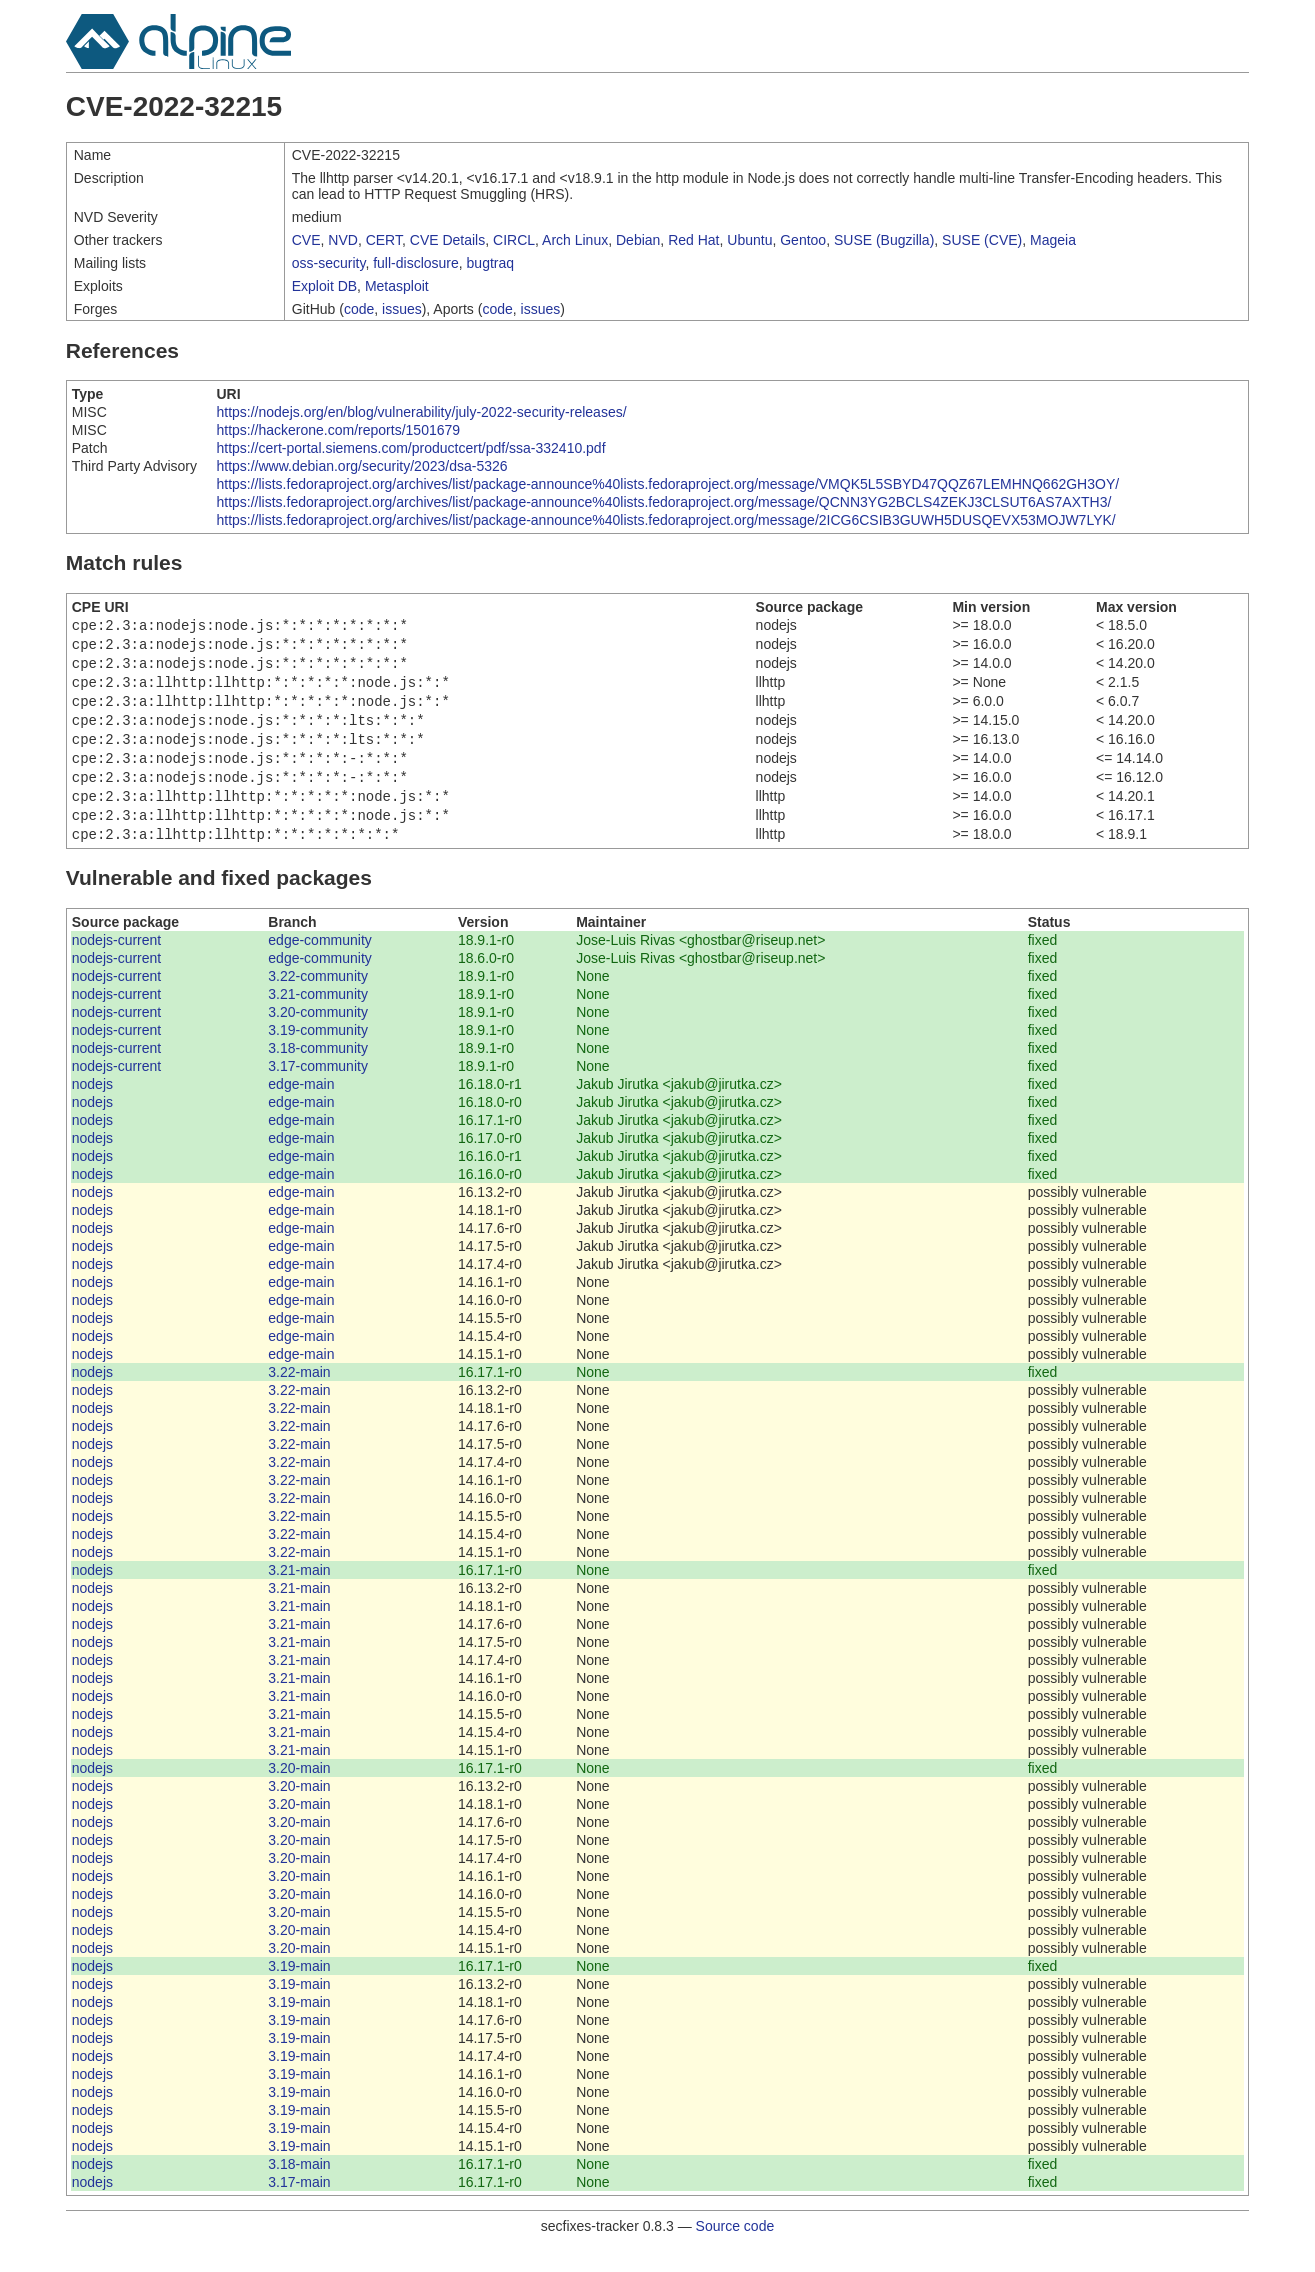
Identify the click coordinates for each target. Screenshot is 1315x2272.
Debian (638, 240)
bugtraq (490, 263)
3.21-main (299, 1594)
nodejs (92, 1108)
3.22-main (299, 1396)
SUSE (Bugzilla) (884, 240)
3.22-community (318, 1000)
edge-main (301, 1108)
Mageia (1053, 240)
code (359, 309)
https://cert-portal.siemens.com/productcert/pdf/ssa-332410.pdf (410, 448)
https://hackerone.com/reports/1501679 (338, 430)
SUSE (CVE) (982, 240)
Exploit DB (324, 286)
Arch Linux (575, 240)
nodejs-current (117, 964)
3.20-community (318, 1036)
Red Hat (693, 240)
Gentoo (803, 240)
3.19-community (318, 1054)
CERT (384, 240)
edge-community (320, 964)
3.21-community (318, 1018)
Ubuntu (749, 240)
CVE (306, 240)
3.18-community (318, 1072)
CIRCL (514, 240)
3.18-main (299, 2188)
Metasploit (397, 286)
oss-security (329, 263)
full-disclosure (416, 263)
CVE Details (447, 240)
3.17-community (318, 1090)
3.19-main (299, 1990)
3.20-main (299, 1792)
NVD (343, 240)
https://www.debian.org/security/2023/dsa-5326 (361, 466)
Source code (735, 2250)
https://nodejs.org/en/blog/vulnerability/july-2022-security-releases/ (421, 412)
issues (402, 309)
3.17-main (299, 2206)
